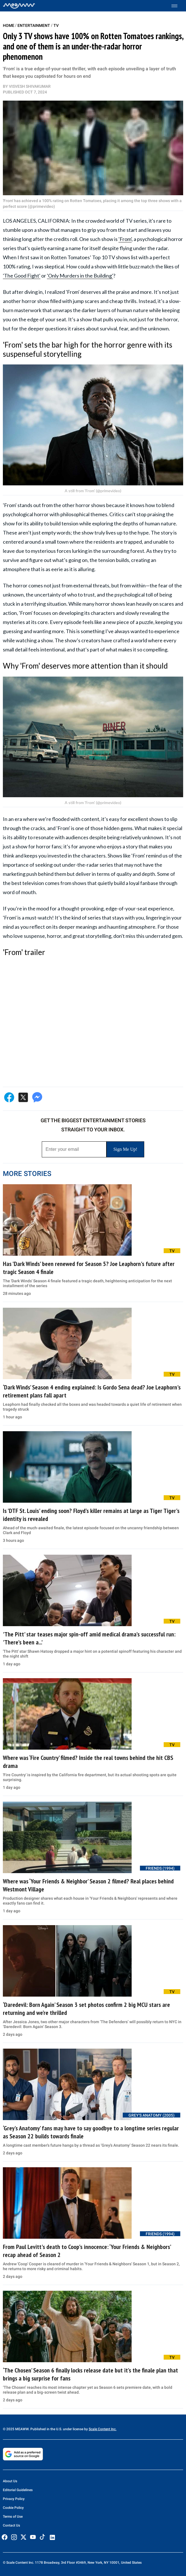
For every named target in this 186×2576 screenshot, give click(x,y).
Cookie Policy (13, 2508)
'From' (125, 239)
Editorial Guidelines (18, 2490)
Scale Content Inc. (102, 2429)
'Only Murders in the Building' (80, 275)
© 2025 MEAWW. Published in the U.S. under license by (46, 2429)
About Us (10, 2481)
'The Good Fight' (21, 275)
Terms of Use (13, 2517)
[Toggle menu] (177, 6)
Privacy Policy (14, 2499)
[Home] (19, 6)
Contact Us (11, 2525)
